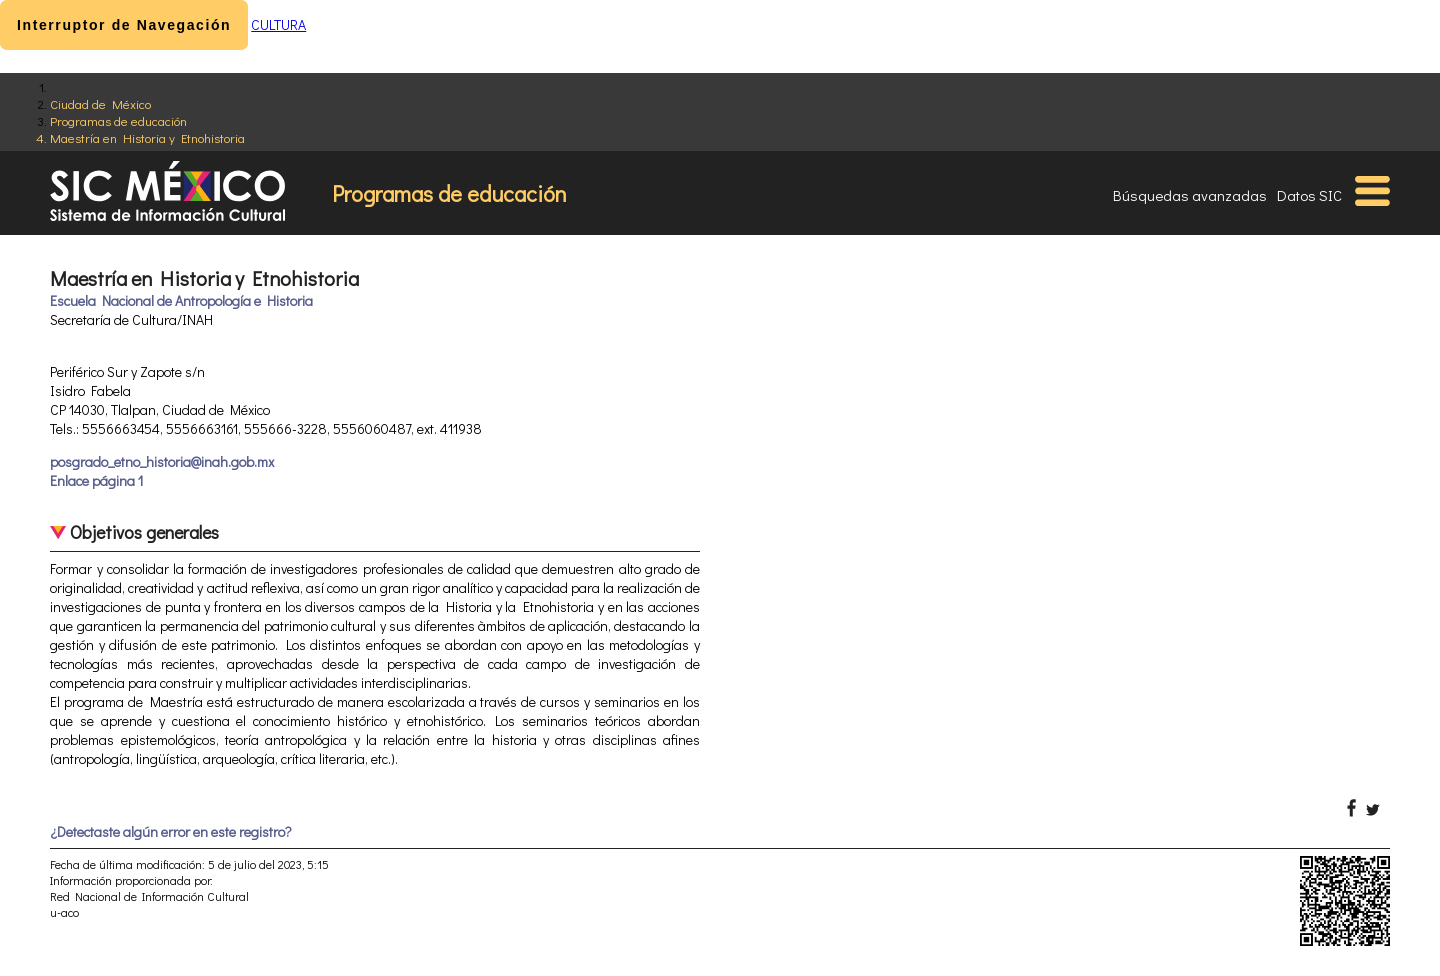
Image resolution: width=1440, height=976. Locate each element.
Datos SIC (1309, 195)
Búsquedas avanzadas (1190, 195)
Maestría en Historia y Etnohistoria (147, 137)
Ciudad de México (100, 103)
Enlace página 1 (96, 480)
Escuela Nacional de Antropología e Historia (181, 300)
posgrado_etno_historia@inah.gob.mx (162, 461)
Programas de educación (118, 120)
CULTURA (278, 24)
